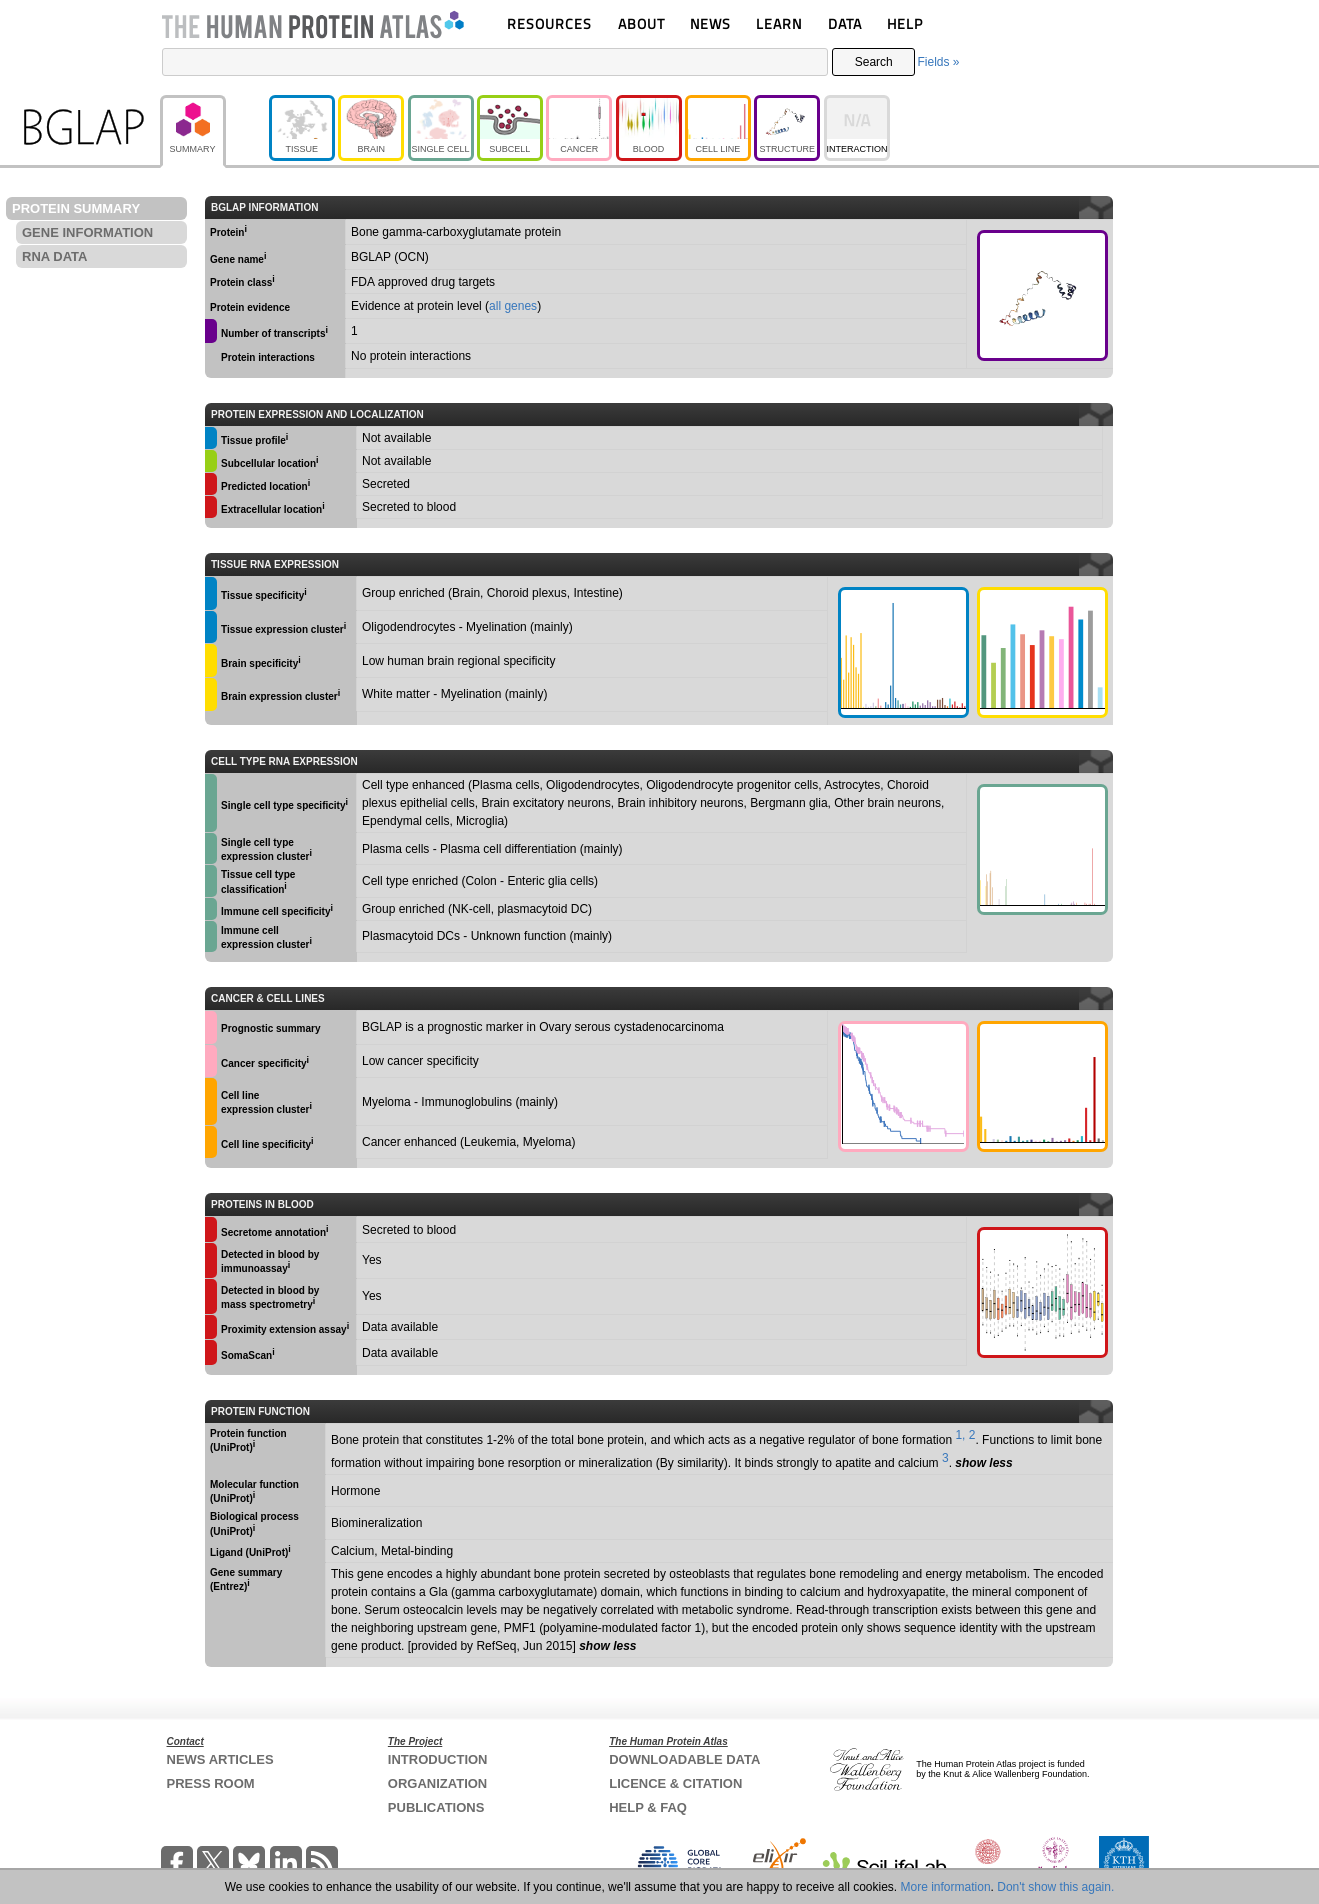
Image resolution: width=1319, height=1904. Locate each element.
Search (874, 62)
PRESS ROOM (211, 1783)
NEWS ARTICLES (220, 1759)
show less (983, 1463)
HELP (905, 23)
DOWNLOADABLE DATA (684, 1759)
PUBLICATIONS (436, 1807)
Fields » (938, 62)
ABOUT (641, 23)
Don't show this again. (1055, 1887)
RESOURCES (549, 23)
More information (946, 1887)
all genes (513, 306)
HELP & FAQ (648, 1807)
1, (960, 1435)
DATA (845, 23)
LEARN (779, 23)
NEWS (710, 23)
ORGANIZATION (437, 1783)
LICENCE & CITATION (675, 1783)
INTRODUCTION (438, 1759)
